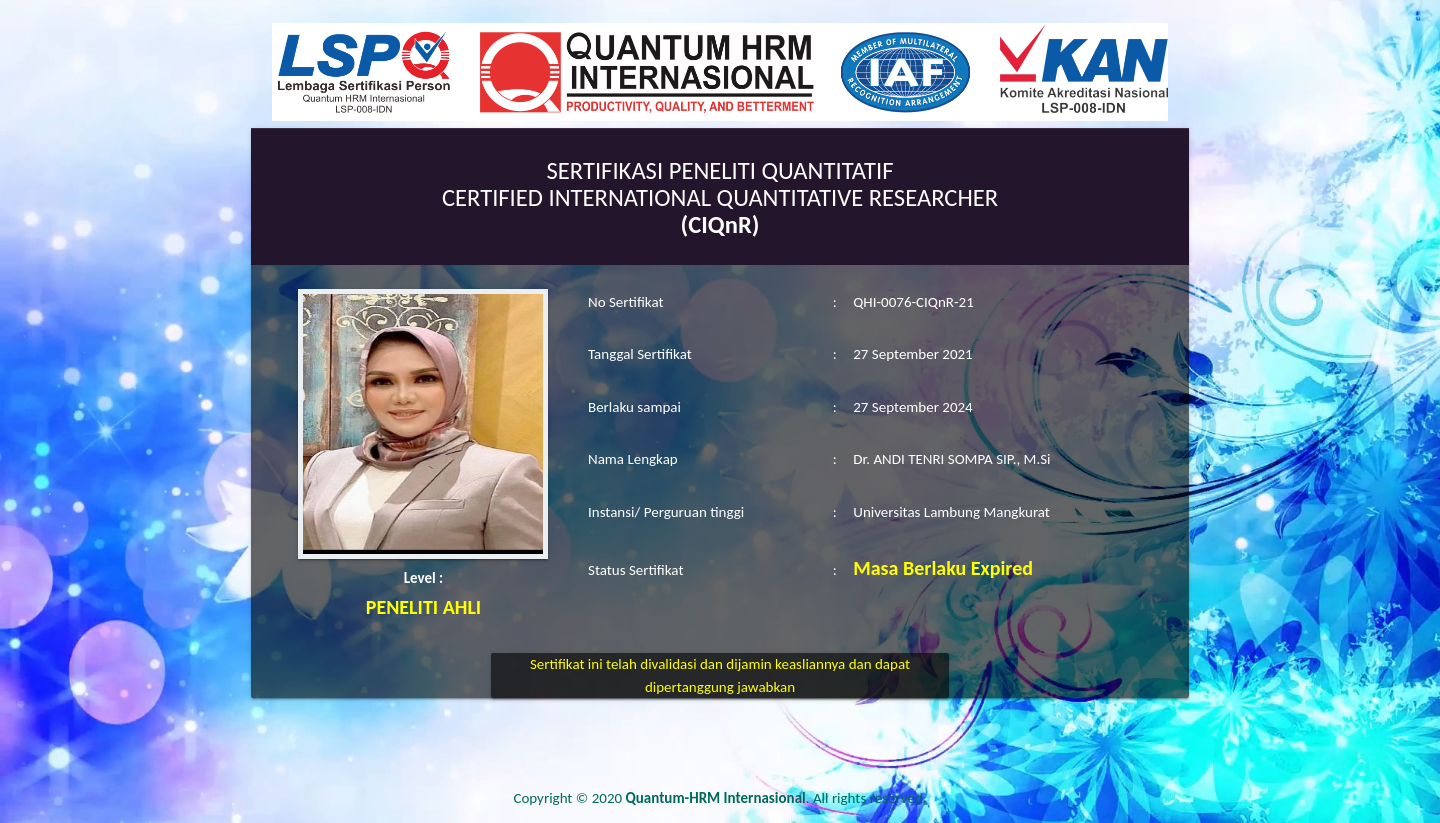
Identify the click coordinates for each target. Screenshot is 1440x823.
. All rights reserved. (776, 798)
